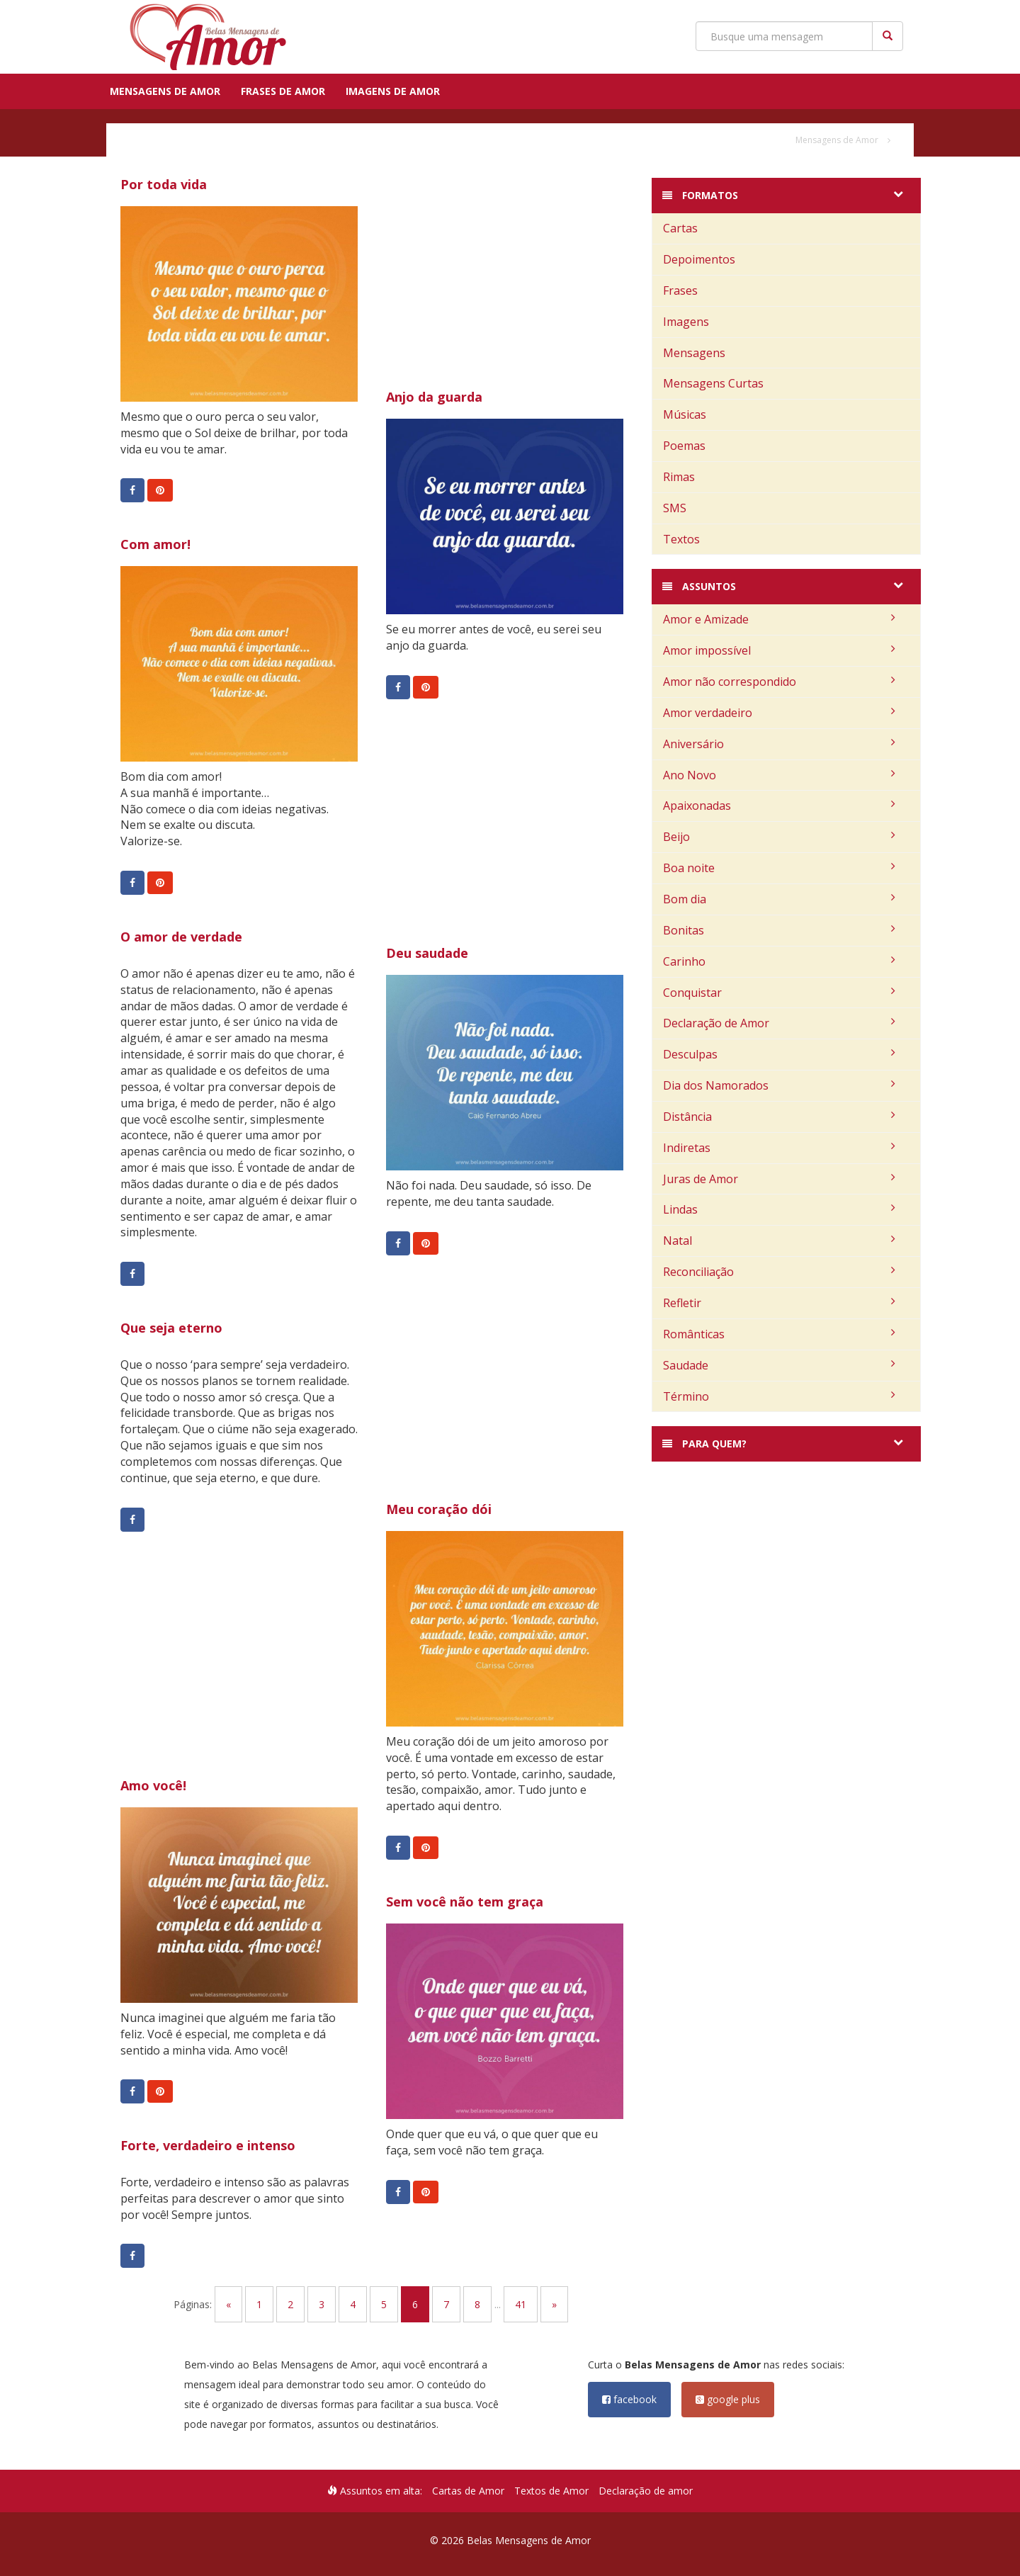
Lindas (779, 1209)
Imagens (686, 321)
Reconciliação (779, 1271)
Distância (779, 1116)
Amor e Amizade (779, 619)
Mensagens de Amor (165, 91)
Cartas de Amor (468, 2490)
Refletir (779, 1303)
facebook (629, 2399)
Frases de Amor (283, 91)
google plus (728, 2399)
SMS (674, 508)
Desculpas (779, 1054)
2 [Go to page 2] (290, 2304)
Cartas (680, 228)
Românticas (779, 1334)
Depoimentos (699, 259)
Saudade (779, 1365)
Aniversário (779, 744)
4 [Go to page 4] (353, 2304)
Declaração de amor (646, 2490)
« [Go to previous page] (228, 2304)
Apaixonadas (779, 805)
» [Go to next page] (554, 2304)
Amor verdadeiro (779, 713)
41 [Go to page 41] (520, 2304)
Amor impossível (779, 650)
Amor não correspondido (779, 681)
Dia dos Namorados (779, 1085)
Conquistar (779, 992)
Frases (680, 290)
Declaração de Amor (779, 1023)
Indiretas (779, 1148)
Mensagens (694, 353)
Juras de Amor (779, 1179)
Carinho (779, 961)
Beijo (779, 836)
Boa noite (779, 868)
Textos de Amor (551, 2490)
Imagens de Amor (393, 91)
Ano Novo (779, 775)
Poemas (684, 445)
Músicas (684, 414)
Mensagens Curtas (713, 383)
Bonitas (779, 930)
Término (779, 1396)
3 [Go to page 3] (321, 2304)
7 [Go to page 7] (446, 2304)
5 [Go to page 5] (384, 2304)
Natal (779, 1240)
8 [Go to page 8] (477, 2304)
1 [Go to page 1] (259, 2304)
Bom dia (779, 899)
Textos (681, 539)
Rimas (679, 477)
